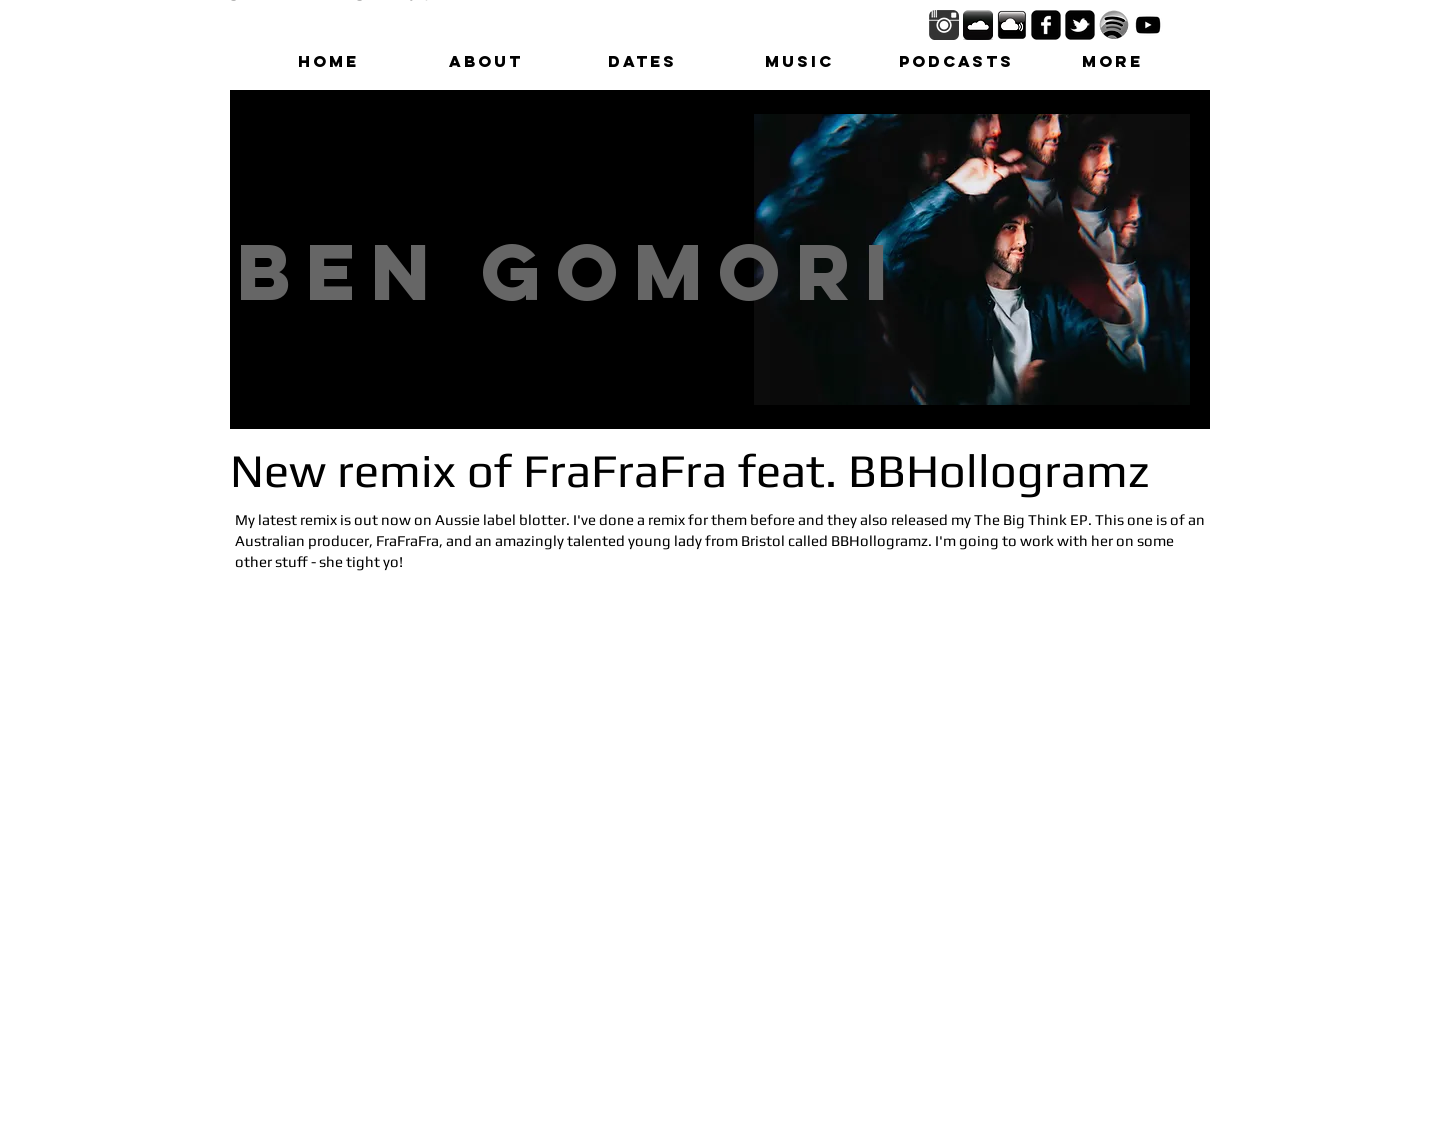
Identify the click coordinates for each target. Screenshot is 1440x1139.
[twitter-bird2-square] (1080, 25)
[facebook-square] (1046, 25)
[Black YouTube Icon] (1148, 25)
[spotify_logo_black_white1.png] (1114, 25)
